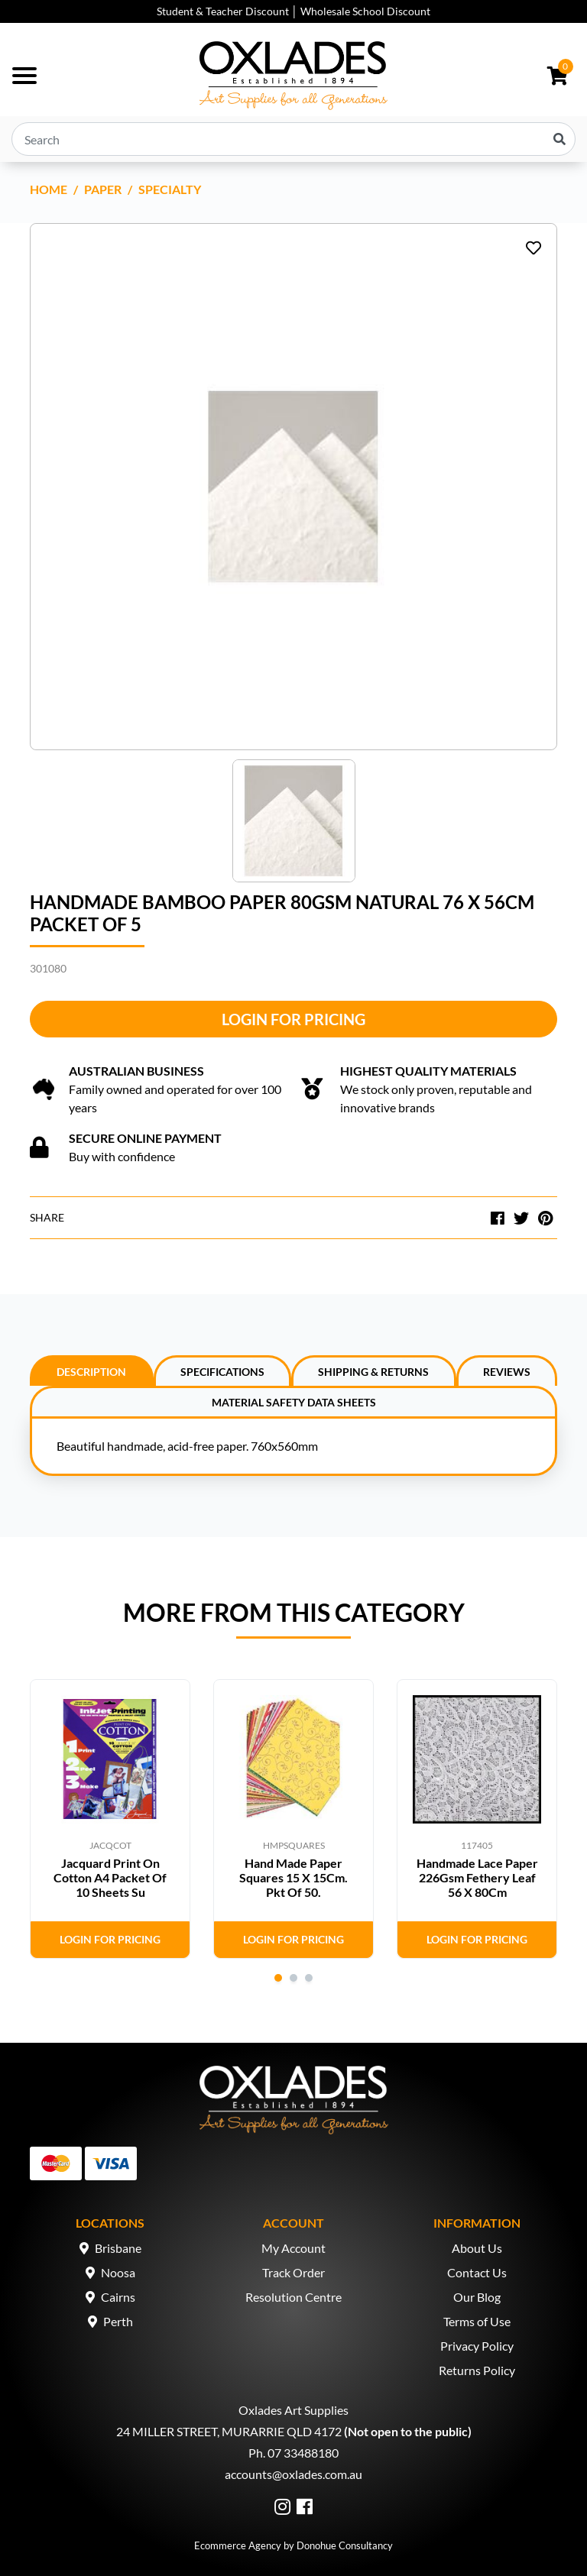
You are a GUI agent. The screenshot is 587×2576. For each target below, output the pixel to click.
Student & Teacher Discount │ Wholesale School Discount (293, 11)
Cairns (118, 2297)
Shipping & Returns (373, 1371)
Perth (118, 2321)
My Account (293, 2248)
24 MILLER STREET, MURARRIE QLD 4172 (229, 2431)
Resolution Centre (293, 2297)
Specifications (222, 1371)
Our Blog (477, 2297)
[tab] (92, 1370)
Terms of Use (477, 2321)
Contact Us (477, 2272)
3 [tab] (309, 1978)
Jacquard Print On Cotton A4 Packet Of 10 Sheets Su (110, 1877)
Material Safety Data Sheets (294, 1402)
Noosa (118, 2272)
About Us (477, 2248)
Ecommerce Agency (237, 2545)
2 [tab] (293, 1978)
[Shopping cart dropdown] (558, 75)
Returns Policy (477, 2370)
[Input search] (293, 139)
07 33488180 (303, 2452)
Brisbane (118, 2248)
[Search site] (559, 139)
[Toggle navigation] (24, 75)
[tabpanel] (110, 1819)
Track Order (293, 2272)
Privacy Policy (477, 2345)
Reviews (506, 1371)
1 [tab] (278, 1978)
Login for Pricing (293, 1019)
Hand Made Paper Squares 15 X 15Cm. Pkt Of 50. (293, 1877)
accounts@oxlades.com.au (293, 2474)
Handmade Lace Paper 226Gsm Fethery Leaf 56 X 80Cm (477, 1877)
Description (91, 1371)
